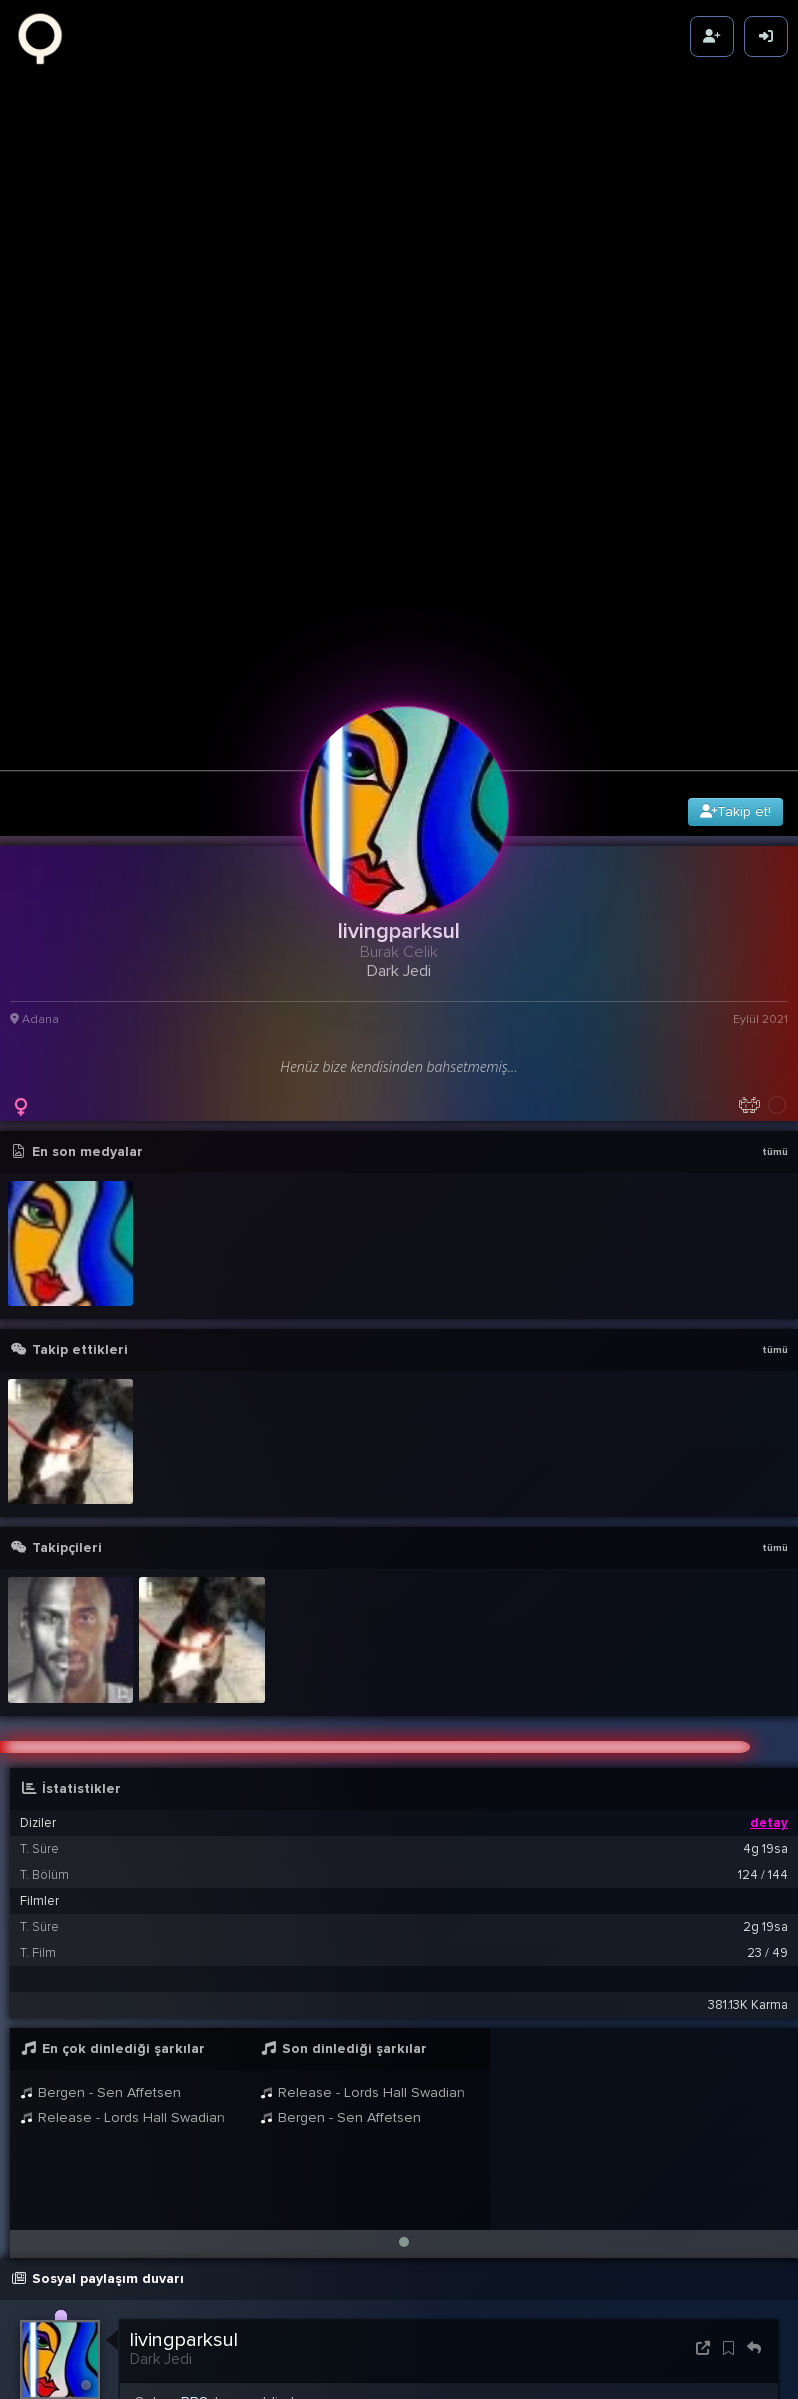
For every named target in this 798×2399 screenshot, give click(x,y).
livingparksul (184, 2124)
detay (769, 1607)
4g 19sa (765, 1633)
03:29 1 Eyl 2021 (721, 2222)
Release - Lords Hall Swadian (122, 1901)
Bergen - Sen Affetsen (100, 1876)
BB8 (194, 2187)
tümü (775, 936)
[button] (404, 2026)
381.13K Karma (748, 1789)
